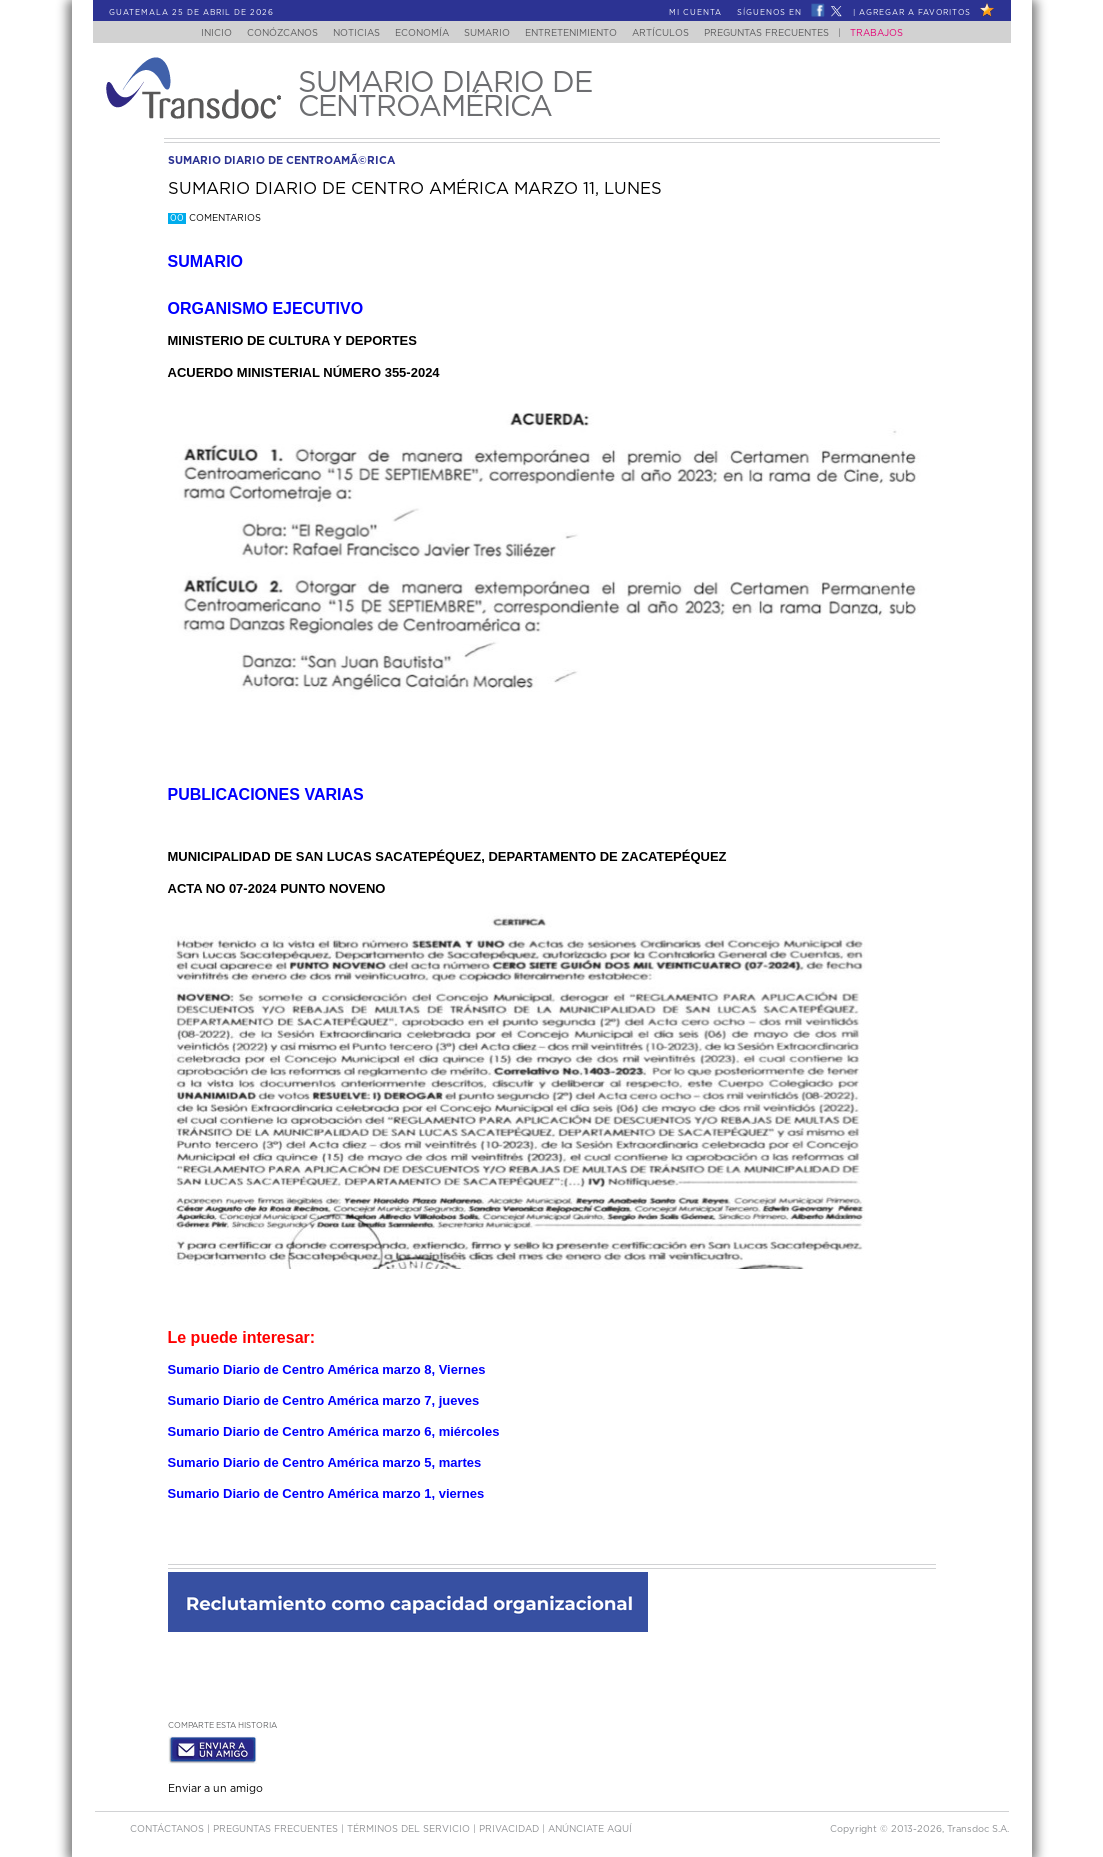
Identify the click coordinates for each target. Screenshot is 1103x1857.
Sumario (488, 33)
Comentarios (214, 218)
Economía (417, 33)
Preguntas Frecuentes (785, 33)
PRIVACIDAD (510, 1825)
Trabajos (895, 33)
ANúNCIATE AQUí (590, 1825)
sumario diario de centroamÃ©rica (281, 160)
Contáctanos (168, 1825)
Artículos (673, 33)
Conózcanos (265, 33)
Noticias (345, 33)
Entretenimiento (578, 33)
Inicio (196, 33)
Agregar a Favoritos (915, 13)
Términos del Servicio (410, 1825)
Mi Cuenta (695, 13)
